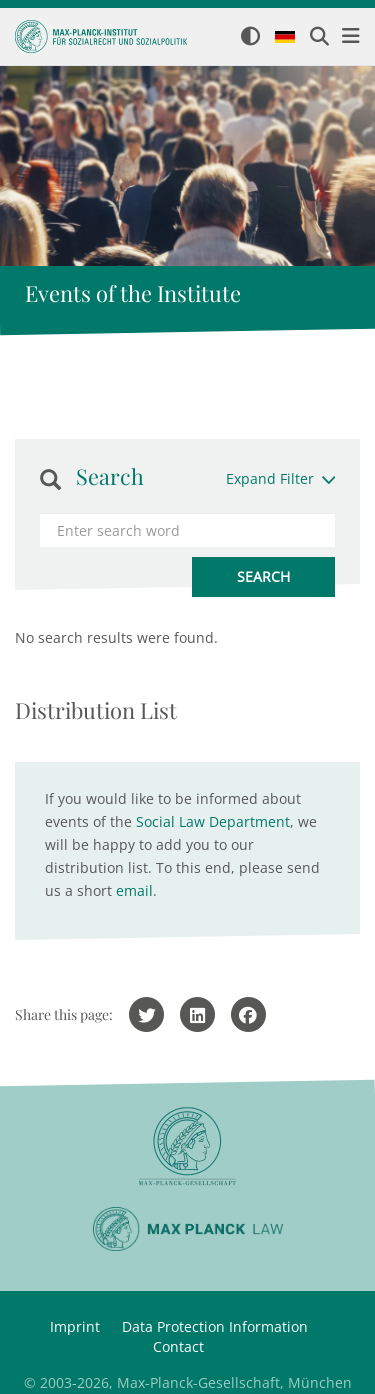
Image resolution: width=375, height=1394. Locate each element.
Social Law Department (213, 821)
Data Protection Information (215, 1326)
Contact (178, 1346)
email (134, 890)
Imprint (75, 1326)
